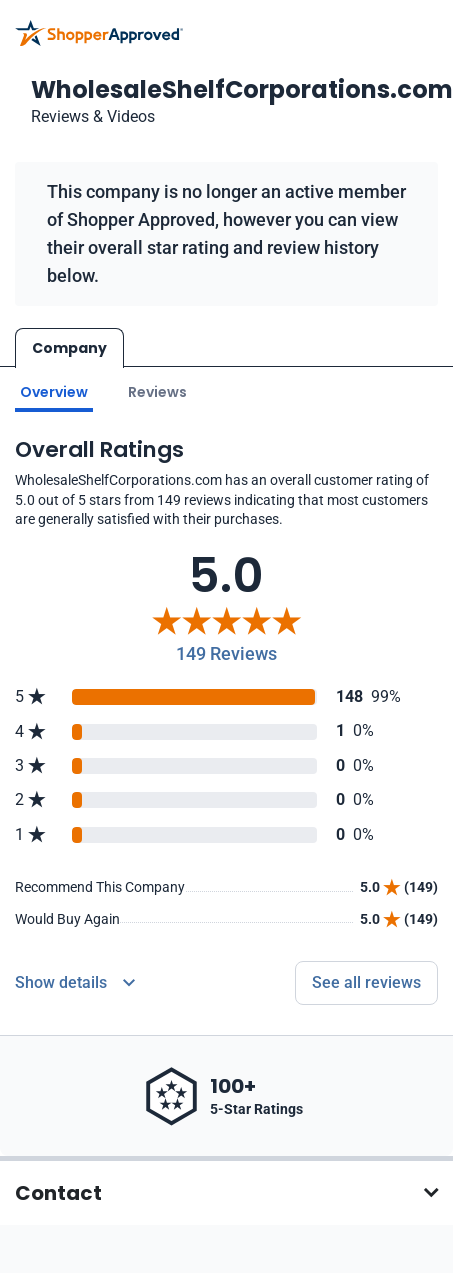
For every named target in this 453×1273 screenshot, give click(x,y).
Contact (58, 1193)
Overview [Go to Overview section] (54, 392)
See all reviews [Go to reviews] (366, 982)
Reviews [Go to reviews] (157, 392)
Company (69, 348)
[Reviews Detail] (75, 983)
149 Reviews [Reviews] (226, 653)
